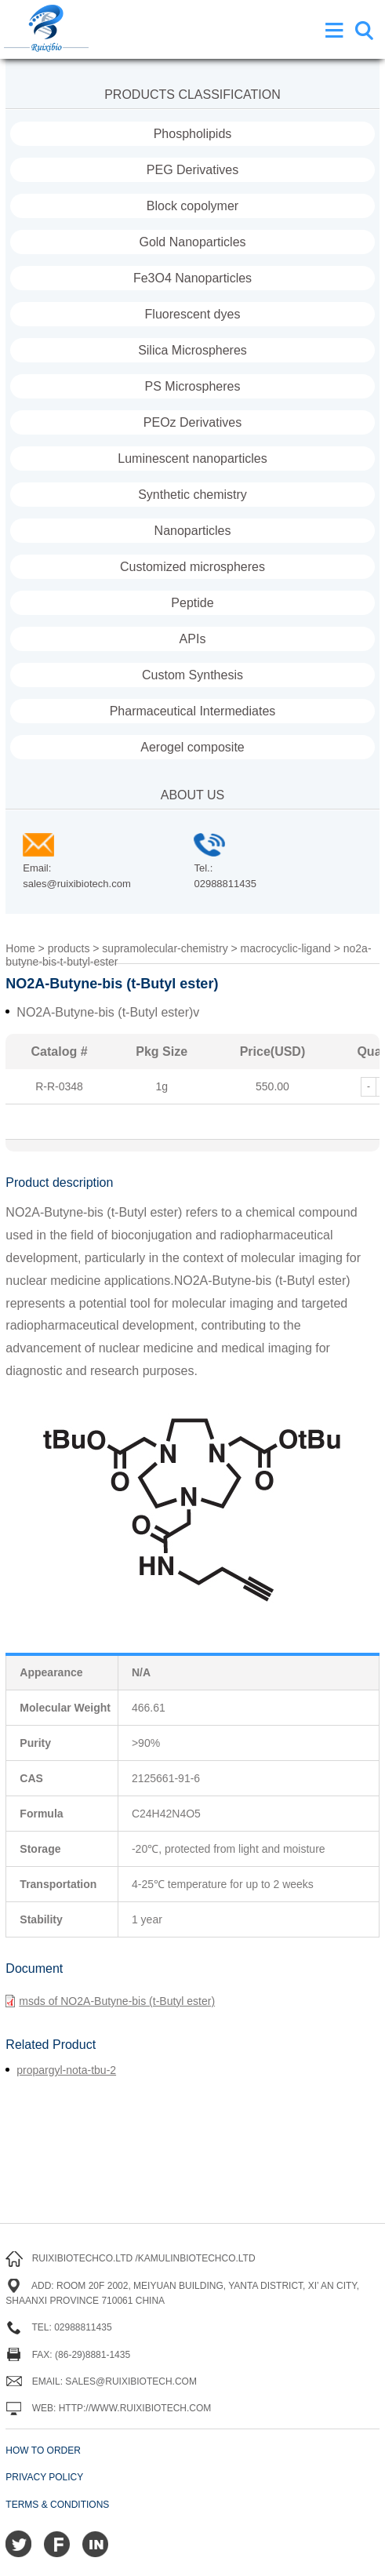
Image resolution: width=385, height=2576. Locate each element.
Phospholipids (193, 133)
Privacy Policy (44, 2477)
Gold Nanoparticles (192, 242)
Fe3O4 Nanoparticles (192, 278)
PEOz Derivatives (192, 422)
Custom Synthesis (192, 675)
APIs (193, 639)
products (69, 948)
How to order (43, 2450)
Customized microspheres (192, 566)
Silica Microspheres (192, 350)
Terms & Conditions (57, 2504)
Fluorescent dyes (193, 314)
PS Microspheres (193, 386)
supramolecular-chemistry (164, 948)
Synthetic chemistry (192, 494)
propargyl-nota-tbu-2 (66, 2070)
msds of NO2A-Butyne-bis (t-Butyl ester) (110, 2001)
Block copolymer (192, 206)
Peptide (192, 602)
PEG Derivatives (192, 169)
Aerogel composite (192, 747)
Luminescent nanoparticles (192, 458)
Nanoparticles (192, 530)
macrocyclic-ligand (286, 948)
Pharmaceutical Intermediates (193, 711)
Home (20, 948)
